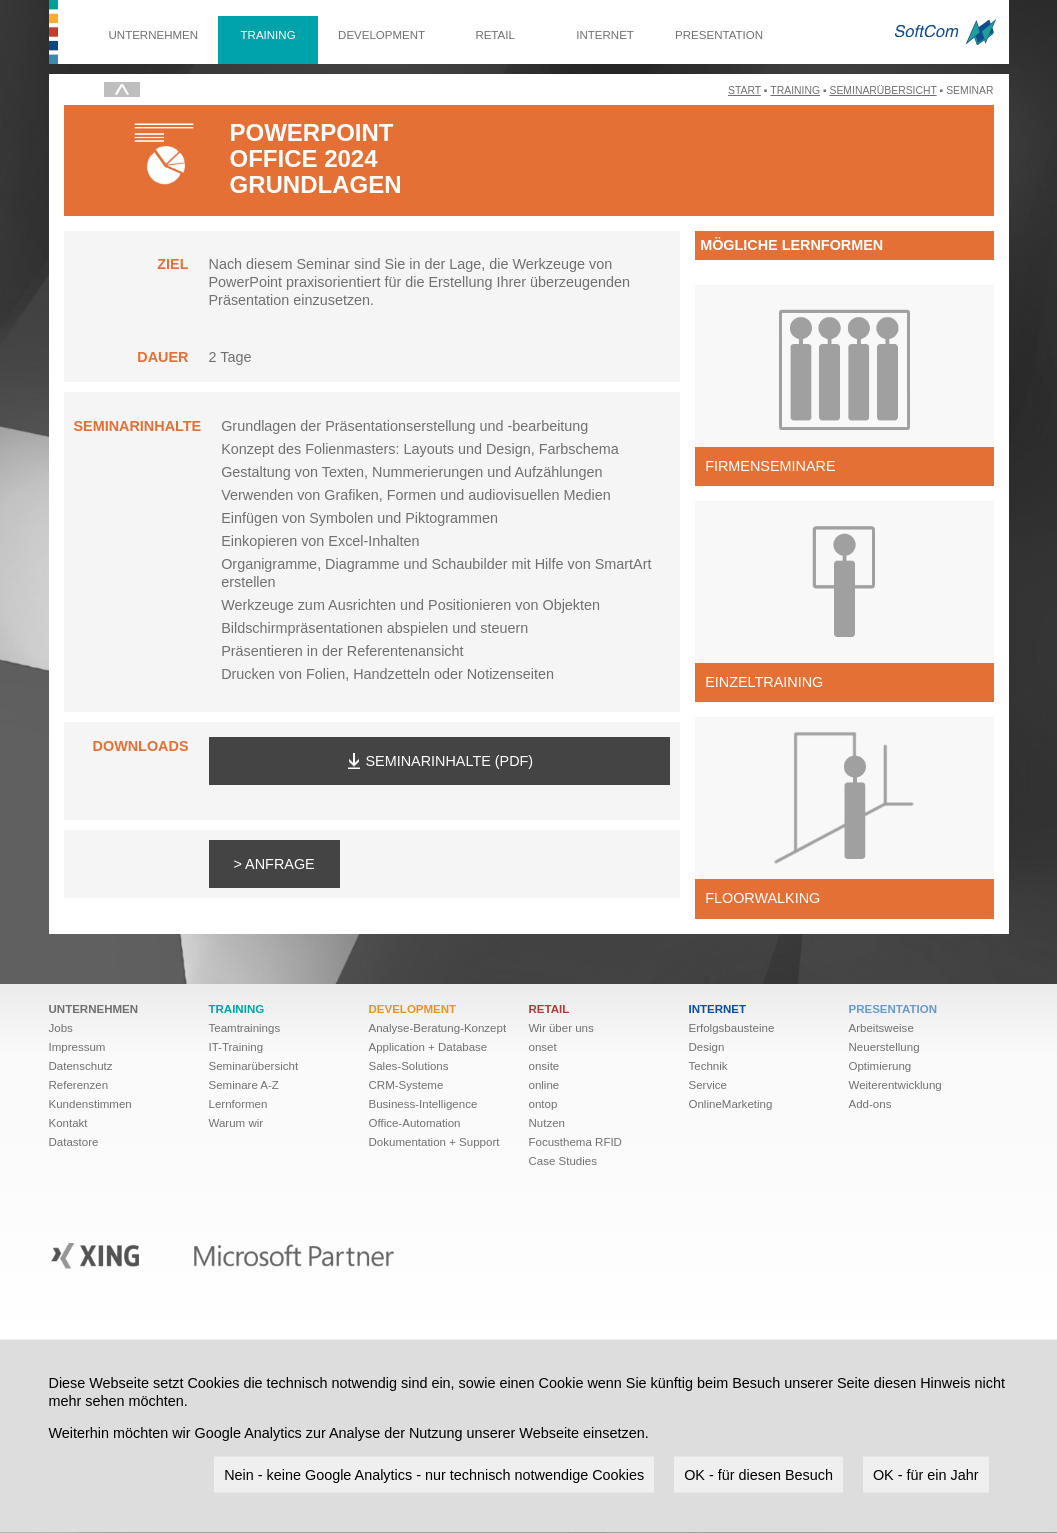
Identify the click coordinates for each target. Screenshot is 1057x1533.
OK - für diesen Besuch (758, 1474)
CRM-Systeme (406, 1085)
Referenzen (79, 1085)
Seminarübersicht (882, 90)
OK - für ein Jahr (926, 1474)
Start (744, 90)
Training (268, 35)
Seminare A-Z (244, 1085)
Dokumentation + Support (434, 1142)
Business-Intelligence (423, 1104)
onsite (544, 1066)
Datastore (74, 1142)
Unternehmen (154, 35)
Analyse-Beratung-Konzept (438, 1028)
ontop (543, 1104)
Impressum (77, 1047)
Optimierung (880, 1066)
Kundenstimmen (90, 1104)
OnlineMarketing (731, 1104)
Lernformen (238, 1104)
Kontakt (68, 1123)
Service (708, 1085)
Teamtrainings (245, 1028)
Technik (708, 1066)
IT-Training (236, 1047)
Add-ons (870, 1104)
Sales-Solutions (409, 1066)
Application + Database (428, 1047)
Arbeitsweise (881, 1028)
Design (707, 1047)
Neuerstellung (884, 1047)
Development (381, 35)
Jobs (61, 1028)
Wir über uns (561, 1028)
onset (543, 1047)
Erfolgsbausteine (732, 1028)
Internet (605, 35)
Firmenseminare (770, 466)
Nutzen (547, 1123)
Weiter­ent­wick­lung (895, 1085)
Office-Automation (415, 1123)
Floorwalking (762, 898)
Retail (494, 35)
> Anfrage (274, 864)
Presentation (719, 35)
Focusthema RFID (575, 1142)
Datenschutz (81, 1066)
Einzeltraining (764, 682)
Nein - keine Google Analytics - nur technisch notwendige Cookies (434, 1474)
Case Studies (563, 1161)
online (544, 1085)
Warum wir (236, 1123)
